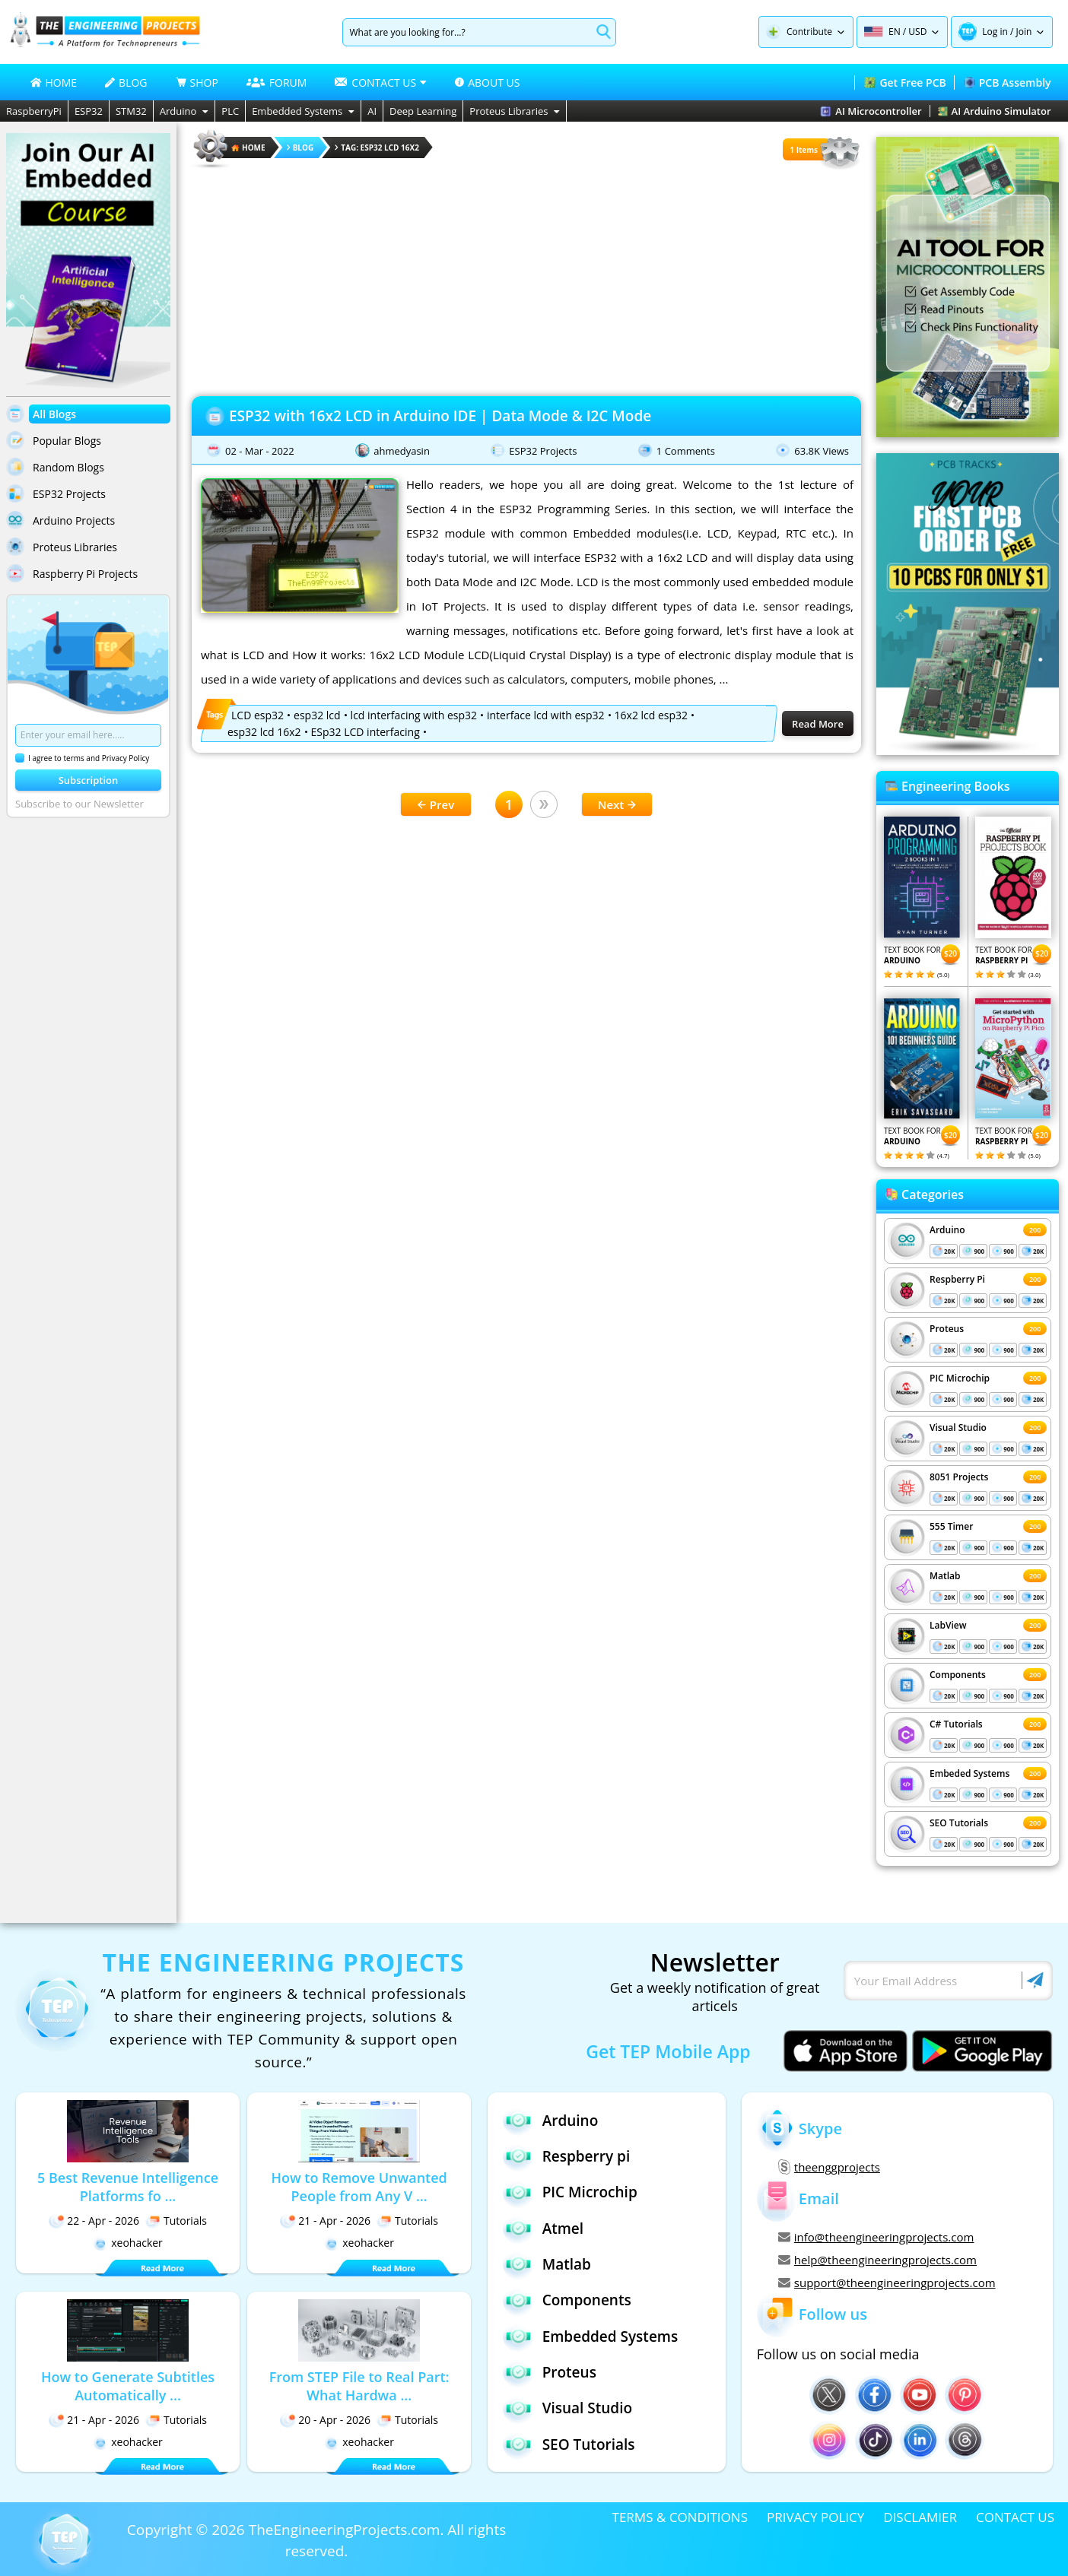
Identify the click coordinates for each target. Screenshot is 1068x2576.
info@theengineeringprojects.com (876, 2236)
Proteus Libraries (514, 111)
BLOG (126, 82)
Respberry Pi (957, 1279)
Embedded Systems (303, 111)
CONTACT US (1015, 2517)
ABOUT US (487, 82)
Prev (436, 804)
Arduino (184, 111)
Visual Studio (958, 1427)
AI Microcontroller (870, 111)
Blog (300, 147)
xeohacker (128, 2243)
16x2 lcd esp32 (651, 715)
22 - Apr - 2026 (94, 2221)
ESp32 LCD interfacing (365, 732)
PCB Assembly (1007, 82)
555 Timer (951, 1526)
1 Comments (685, 451)
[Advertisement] (526, 277)
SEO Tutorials (959, 1822)
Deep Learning (422, 111)
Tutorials (176, 2221)
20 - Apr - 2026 (325, 2420)
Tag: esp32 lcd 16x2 (377, 147)
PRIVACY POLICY (815, 2517)
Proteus (947, 1328)
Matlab (945, 1575)
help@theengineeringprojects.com (877, 2259)
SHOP (197, 82)
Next (617, 804)
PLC (230, 111)
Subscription (89, 780)
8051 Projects (959, 1476)
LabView (948, 1625)
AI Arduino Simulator (994, 111)
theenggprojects (829, 2167)
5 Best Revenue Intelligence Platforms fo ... (127, 2186)
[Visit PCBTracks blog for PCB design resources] (967, 750)
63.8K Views (821, 451)
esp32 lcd (317, 715)
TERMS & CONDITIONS (680, 2517)
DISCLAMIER (920, 2517)
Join (1024, 31)
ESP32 (89, 111)
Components (958, 1674)
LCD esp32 (257, 715)
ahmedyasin (401, 451)
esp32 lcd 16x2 (264, 732)
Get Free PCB (905, 82)
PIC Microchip (960, 1378)
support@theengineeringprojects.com (887, 2282)
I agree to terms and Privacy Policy (82, 758)
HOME (54, 82)
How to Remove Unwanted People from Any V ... (359, 2186)
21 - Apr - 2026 (325, 2221)
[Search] (466, 32)
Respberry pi (567, 2156)
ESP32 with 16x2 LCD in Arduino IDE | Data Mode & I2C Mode (440, 416)
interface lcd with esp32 (546, 715)
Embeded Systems (969, 1773)
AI (372, 111)
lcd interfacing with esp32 (414, 715)
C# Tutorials (956, 1724)
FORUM (276, 82)
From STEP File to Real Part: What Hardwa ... (359, 2386)
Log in (995, 31)
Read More (818, 724)
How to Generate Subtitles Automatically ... (128, 2386)
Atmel (543, 2228)
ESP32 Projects (543, 451)
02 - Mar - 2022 (259, 451)
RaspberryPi (34, 111)
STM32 (131, 111)
